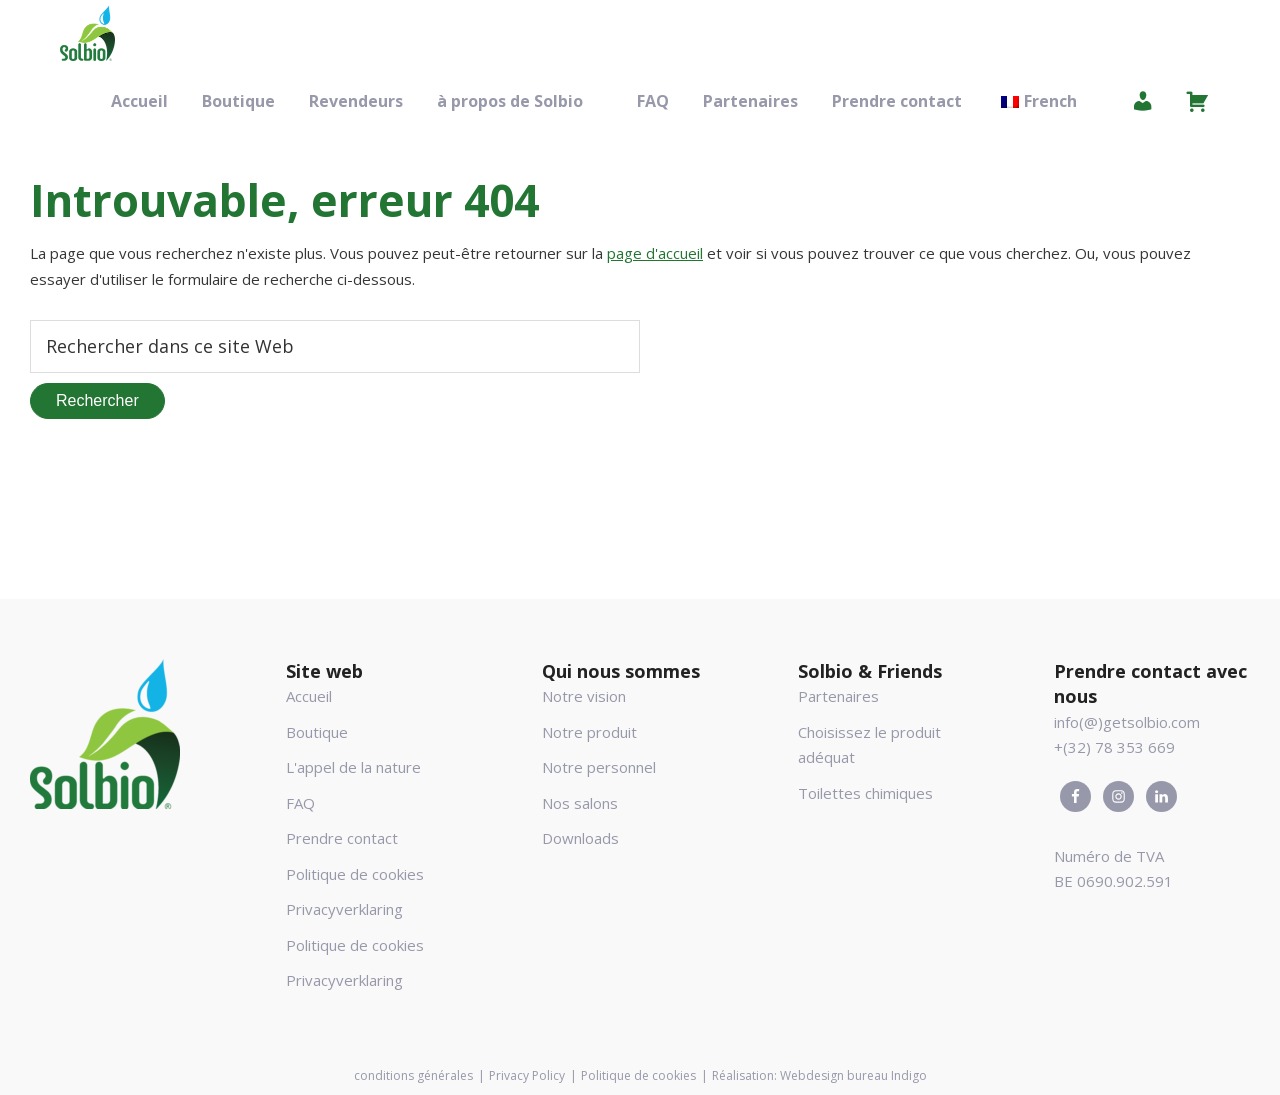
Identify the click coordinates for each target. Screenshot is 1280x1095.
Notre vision (584, 696)
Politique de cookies (355, 874)
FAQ (300, 803)
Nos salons (580, 803)
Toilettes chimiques (865, 793)
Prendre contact (342, 838)
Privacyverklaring (344, 909)
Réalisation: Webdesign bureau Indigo (819, 1075)
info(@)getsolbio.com (1127, 722)
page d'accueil (655, 253)
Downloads (580, 838)
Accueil (309, 696)
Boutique (317, 732)
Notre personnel (599, 767)
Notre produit (589, 732)
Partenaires (838, 696)
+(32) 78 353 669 (1114, 747)
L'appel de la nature (353, 767)
